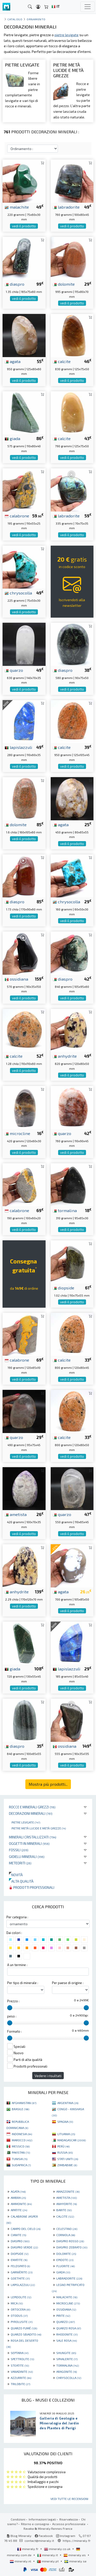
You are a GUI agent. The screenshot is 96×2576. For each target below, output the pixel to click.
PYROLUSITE (22, 2321)
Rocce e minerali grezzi (32, 1807)
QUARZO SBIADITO (26, 2334)
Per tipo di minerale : (22, 1983)
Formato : (14, 2031)
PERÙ (63, 2146)
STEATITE (20, 2365)
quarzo (14, 670)
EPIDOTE (64, 2260)
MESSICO (21, 2146)
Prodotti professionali (31, 1887)
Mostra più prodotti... (48, 1784)
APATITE (19, 2210)
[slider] (9, 2007)
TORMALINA (67, 2365)
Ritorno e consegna (35, 2524)
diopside (63, 1287)
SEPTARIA (19, 2353)
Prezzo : (13, 2001)
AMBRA (18, 2197)
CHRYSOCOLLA (68, 2377)
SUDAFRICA (21, 2165)
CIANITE (18, 2235)
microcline (17, 1133)
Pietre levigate (26, 1822)
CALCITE (65, 2216)
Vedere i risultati (48, 2075)
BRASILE (20, 2109)
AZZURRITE (21, 2377)
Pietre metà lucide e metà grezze (39, 1828)
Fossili (18, 1850)
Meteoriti (20, 1863)
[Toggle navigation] (87, 7)
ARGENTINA (67, 2103)
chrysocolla (18, 592)
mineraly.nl (21, 2561)
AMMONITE (21, 2204)
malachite (17, 206)
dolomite (64, 283)
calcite (62, 361)
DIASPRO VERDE (24, 2247)
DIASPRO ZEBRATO (71, 2247)
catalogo (14, 19)
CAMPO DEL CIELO (25, 2228)
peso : (11, 2016)
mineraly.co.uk (57, 2549)
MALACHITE (66, 2297)
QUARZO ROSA (68, 2328)
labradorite (66, 206)
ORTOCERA (20, 2309)
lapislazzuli (18, 747)
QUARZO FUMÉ (24, 2328)
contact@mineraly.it (39, 2540)
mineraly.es (75, 2555)
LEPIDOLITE (21, 2297)
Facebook (44, 2535)
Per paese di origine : (67, 1983)
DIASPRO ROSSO (70, 2241)
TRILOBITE (20, 2384)
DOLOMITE (66, 2253)
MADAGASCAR (71, 2140)
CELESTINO (66, 2228)
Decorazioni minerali (30, 1813)
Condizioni (18, 2519)
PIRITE (63, 2315)
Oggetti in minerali (29, 1843)
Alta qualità (21, 1881)
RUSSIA (65, 2152)
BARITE (64, 2210)
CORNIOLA (65, 2235)
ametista (16, 1514)
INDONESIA (22, 2134)
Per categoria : (17, 1917)
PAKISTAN (21, 2152)
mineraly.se (75, 2561)
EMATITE (19, 2260)
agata (12, 361)
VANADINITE (22, 2371)
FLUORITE (65, 2266)
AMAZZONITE (68, 2191)
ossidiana (16, 978)
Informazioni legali (42, 2519)
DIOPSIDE (19, 2253)
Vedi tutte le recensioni (69, 2498)
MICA (17, 2303)
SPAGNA (65, 2121)
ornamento (36, 19)
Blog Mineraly (19, 2535)
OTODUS (19, 2315)
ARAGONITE (66, 2371)
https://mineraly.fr (77, 2540)
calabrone (17, 515)
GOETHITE (20, 2278)
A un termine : (17, 1965)
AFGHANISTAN (24, 2103)
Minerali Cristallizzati (32, 1837)
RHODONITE (67, 2334)
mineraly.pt (48, 2561)
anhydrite (65, 1055)
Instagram (65, 2535)
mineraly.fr (28, 2549)
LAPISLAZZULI (23, 2284)
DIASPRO (20, 2241)
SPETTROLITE (22, 2359)
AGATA (18, 2191)
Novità (16, 1875)
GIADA (63, 2272)
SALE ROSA (66, 2340)
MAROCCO (22, 2140)
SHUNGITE (66, 2353)
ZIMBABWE (67, 2165)
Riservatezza (68, 2519)
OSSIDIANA (66, 2309)
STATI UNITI (67, 2159)
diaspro (14, 283)
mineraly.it (48, 2555)
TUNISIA (19, 2159)
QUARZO (65, 2321)
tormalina (65, 1210)
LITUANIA (66, 2134)
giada (12, 438)
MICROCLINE (68, 2303)
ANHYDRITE (66, 2204)
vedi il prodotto (24, 226)
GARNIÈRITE (22, 2272)
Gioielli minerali (27, 1856)
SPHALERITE (67, 2359)
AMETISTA (66, 2197)
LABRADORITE (69, 2278)
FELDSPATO (20, 2266)
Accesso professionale (69, 2524)
